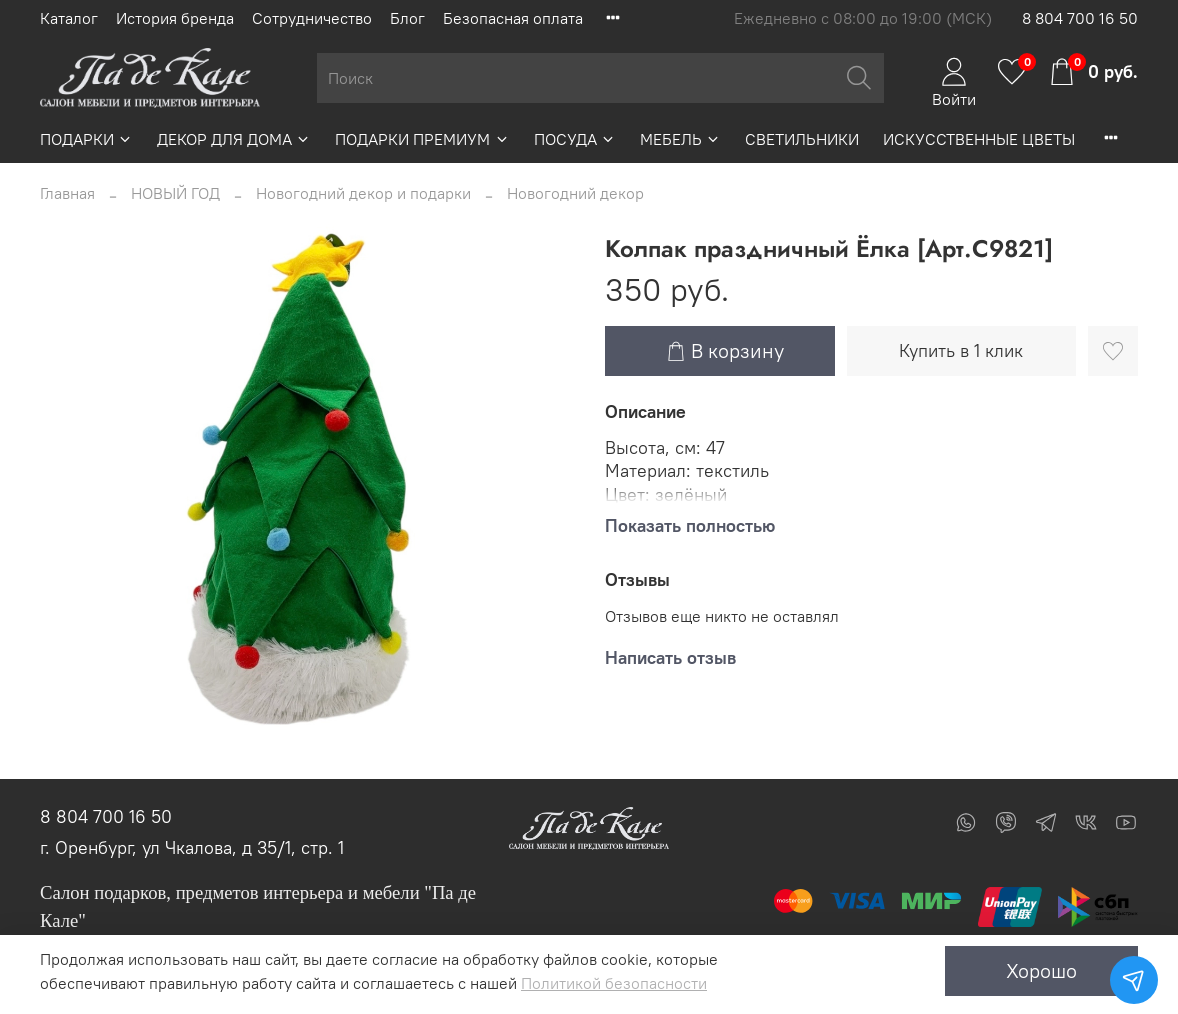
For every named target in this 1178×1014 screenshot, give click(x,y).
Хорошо (1041, 970)
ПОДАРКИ (86, 139)
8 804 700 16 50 (1080, 18)
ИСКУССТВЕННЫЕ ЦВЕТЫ (979, 139)
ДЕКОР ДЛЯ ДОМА (234, 139)
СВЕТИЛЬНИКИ (802, 139)
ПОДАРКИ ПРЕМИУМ (422, 139)
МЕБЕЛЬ (680, 139)
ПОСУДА (575, 139)
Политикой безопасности (614, 983)
